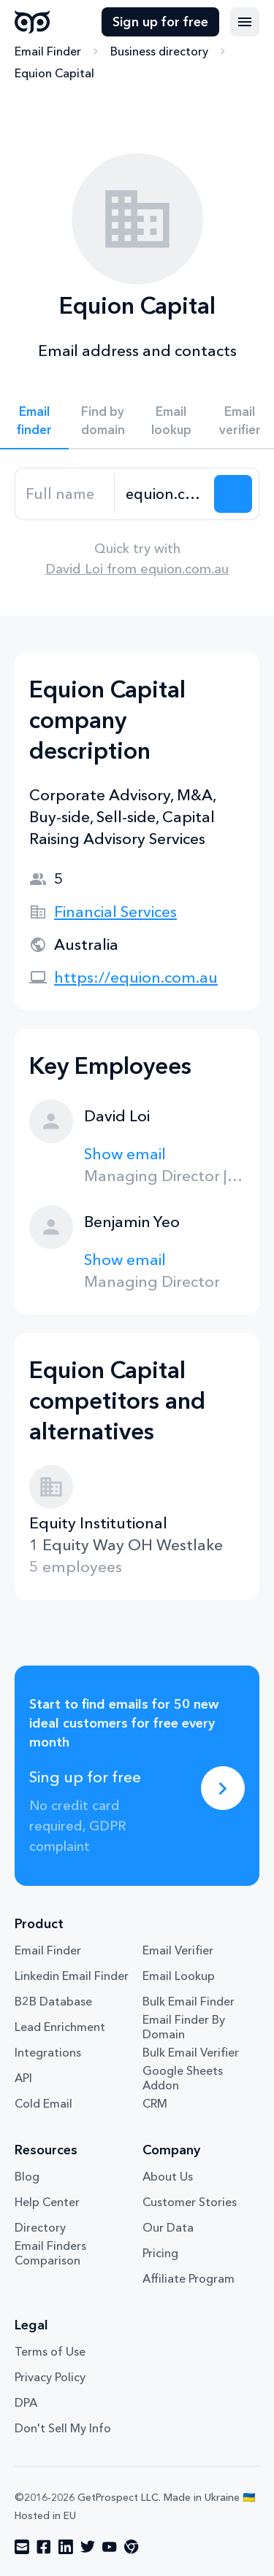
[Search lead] (233, 494)
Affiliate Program (188, 2278)
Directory (40, 2227)
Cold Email (43, 2103)
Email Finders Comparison (50, 2252)
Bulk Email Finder (188, 2001)
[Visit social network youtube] (109, 2547)
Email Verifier (177, 1950)
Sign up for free (160, 22)
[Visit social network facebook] (44, 2547)
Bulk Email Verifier (190, 2052)
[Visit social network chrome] (131, 2547)
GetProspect (32, 22)
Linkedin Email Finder (72, 1975)
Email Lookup (178, 1975)
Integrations (48, 2052)
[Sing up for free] (223, 1788)
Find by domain (103, 420)
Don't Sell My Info (63, 2428)
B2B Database (53, 2001)
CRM (154, 2103)
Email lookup (171, 420)
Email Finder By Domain (183, 2026)
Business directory (159, 51)
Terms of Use (50, 2351)
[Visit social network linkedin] (65, 2547)
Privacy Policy (50, 2377)
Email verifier (240, 420)
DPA (26, 2402)
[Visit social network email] (22, 2547)
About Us (167, 2176)
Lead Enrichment (60, 2026)
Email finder (34, 420)
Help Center (47, 2201)
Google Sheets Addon (182, 2077)
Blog (27, 2176)
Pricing (160, 2253)
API (23, 2077)
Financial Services (115, 911)
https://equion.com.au (136, 977)
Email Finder (48, 51)
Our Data (168, 2227)
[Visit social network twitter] (87, 2547)
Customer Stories (189, 2201)
